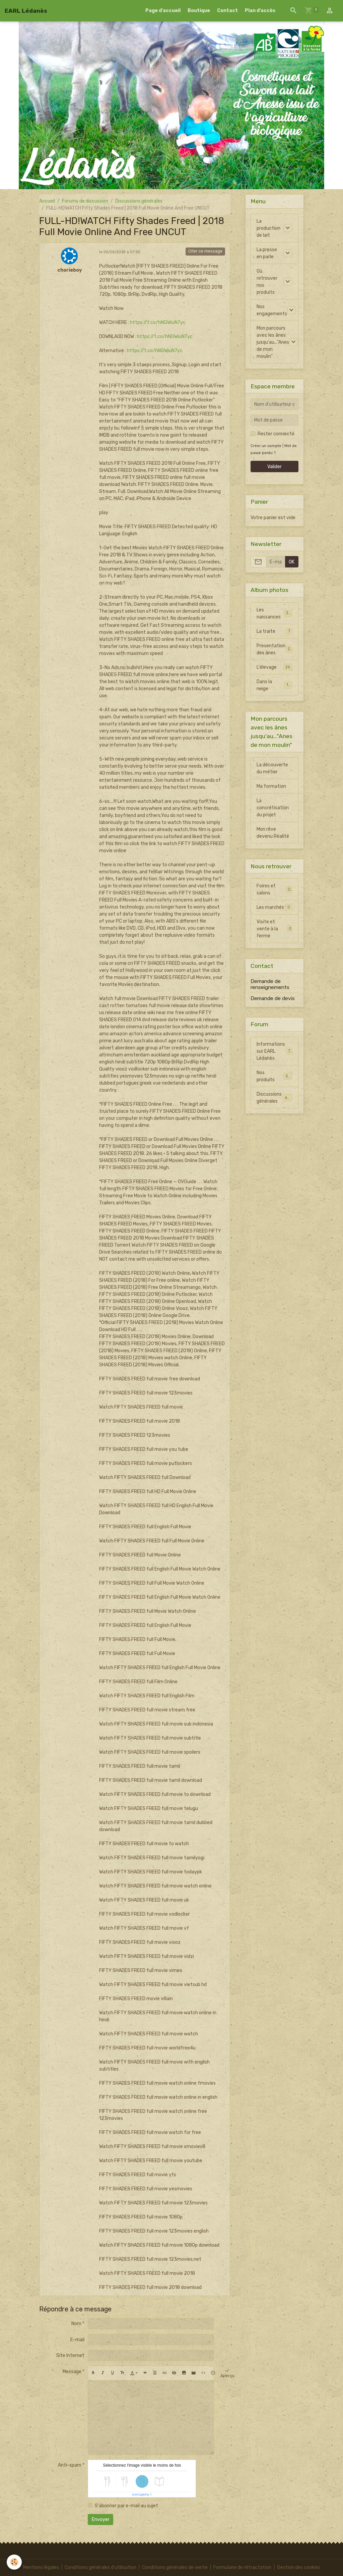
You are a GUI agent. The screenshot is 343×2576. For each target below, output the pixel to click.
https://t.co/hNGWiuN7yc (158, 322)
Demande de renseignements (270, 984)
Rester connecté (276, 434)
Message (72, 2371)
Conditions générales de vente (175, 2567)
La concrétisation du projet (273, 808)
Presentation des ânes (274, 649)
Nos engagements (272, 310)
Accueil (47, 201)
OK (291, 562)
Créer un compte (266, 446)
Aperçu (227, 2373)
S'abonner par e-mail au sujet (126, 2506)
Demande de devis (273, 998)
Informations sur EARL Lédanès (274, 1051)
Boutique (199, 10)
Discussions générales (138, 201)
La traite (274, 631)
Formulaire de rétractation (242, 2567)
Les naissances (274, 613)
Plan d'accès (260, 10)
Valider (274, 467)
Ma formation (271, 786)
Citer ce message (205, 251)
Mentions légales (41, 2567)
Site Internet (70, 2355)
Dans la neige (274, 685)
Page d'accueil (163, 10)
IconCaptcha (140, 2494)
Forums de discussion (85, 201)
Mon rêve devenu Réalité (273, 832)
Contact (227, 10)
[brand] (26, 10)
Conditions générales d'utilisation (100, 2567)
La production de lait (268, 228)
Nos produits (274, 1076)
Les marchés (274, 907)
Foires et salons (274, 889)
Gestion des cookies (298, 2567)
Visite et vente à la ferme (274, 929)
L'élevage (274, 667)
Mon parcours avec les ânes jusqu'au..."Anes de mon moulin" (273, 342)
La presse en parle (267, 253)
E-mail (77, 2340)
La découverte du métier (272, 768)
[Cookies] (14, 2562)
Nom (76, 2323)
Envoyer (101, 2519)
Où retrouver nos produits (267, 281)
